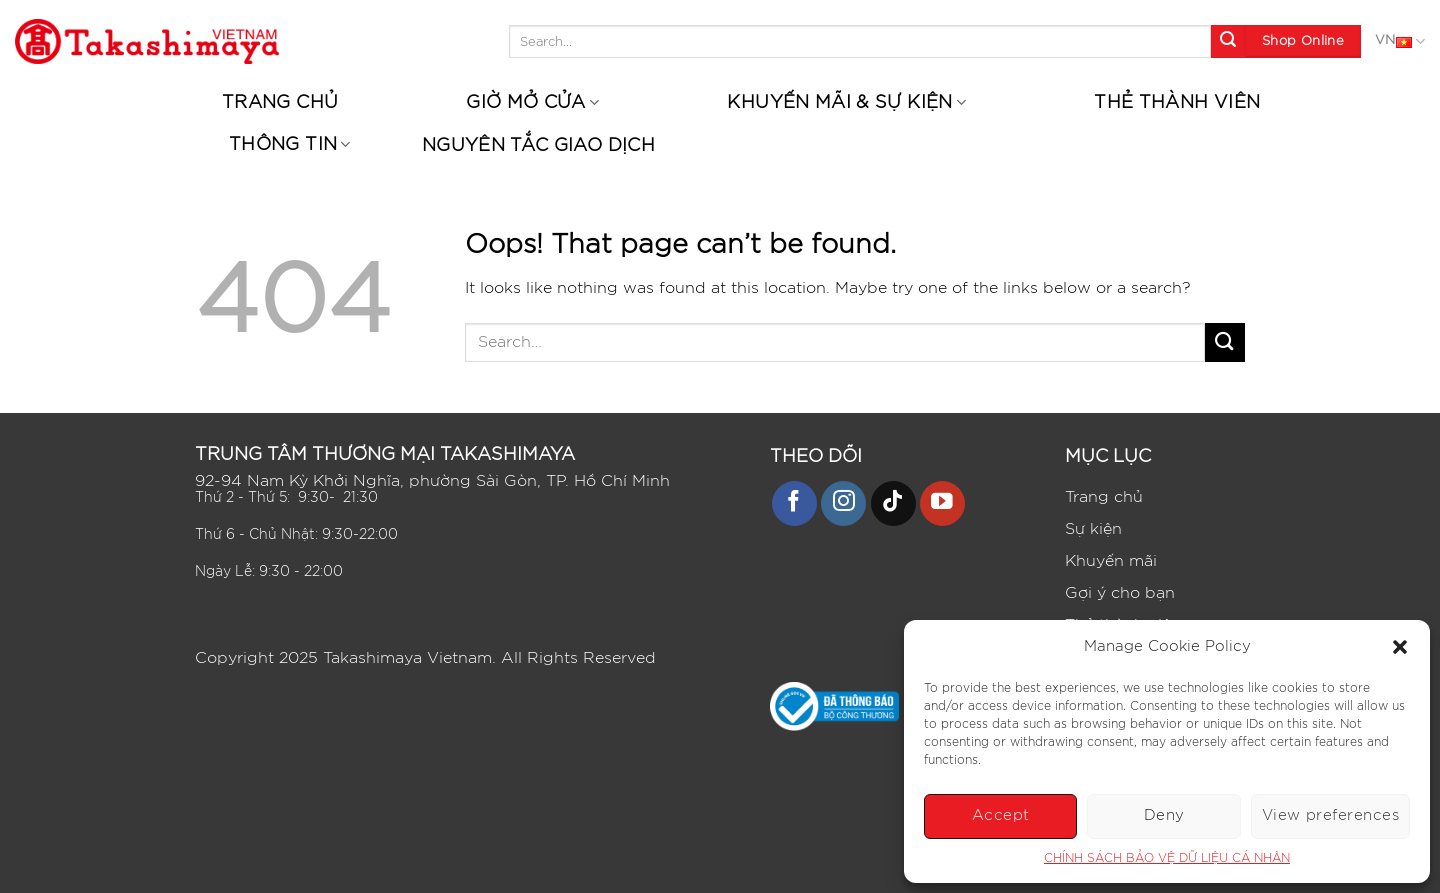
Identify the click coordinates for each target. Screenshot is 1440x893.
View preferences (1330, 815)
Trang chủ (280, 103)
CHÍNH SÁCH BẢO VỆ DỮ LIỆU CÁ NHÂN (1167, 858)
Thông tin (290, 144)
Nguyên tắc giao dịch (538, 146)
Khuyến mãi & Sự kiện (846, 102)
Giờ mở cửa (532, 102)
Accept (1001, 815)
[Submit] (1228, 42)
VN (1400, 42)
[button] (1400, 647)
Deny (1164, 815)
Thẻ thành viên (1177, 103)
